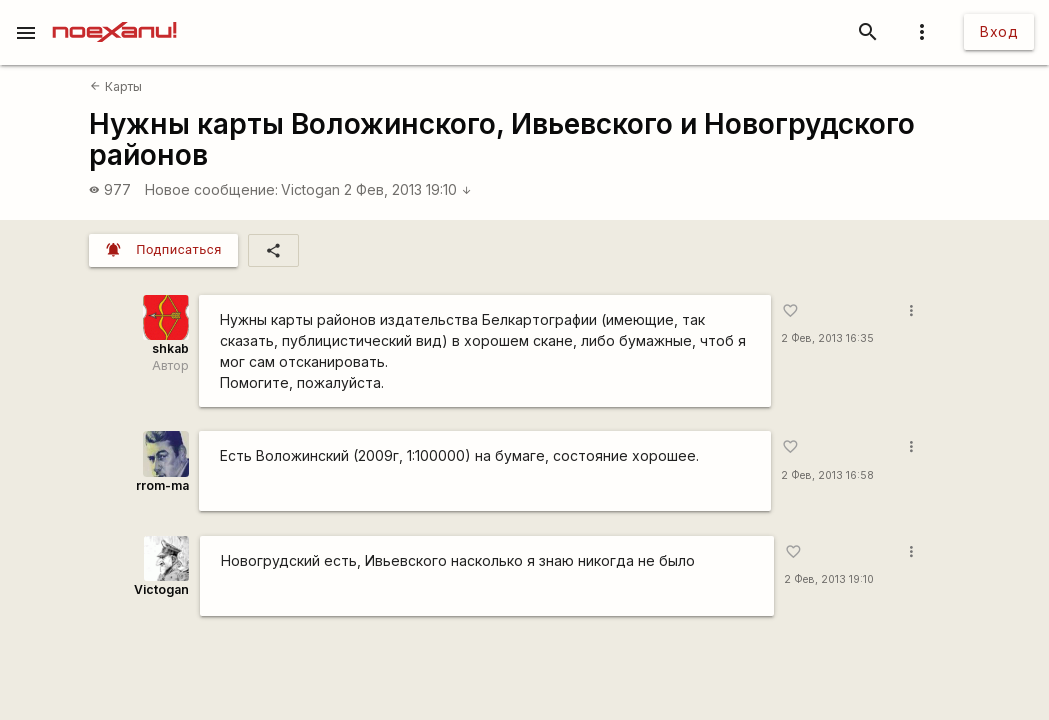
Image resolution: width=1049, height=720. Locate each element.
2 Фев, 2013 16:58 (827, 475)
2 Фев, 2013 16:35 (827, 338)
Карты (115, 86)
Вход (999, 31)
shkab (170, 348)
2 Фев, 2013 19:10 (408, 189)
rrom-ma (162, 485)
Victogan (310, 189)
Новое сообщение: (211, 189)
